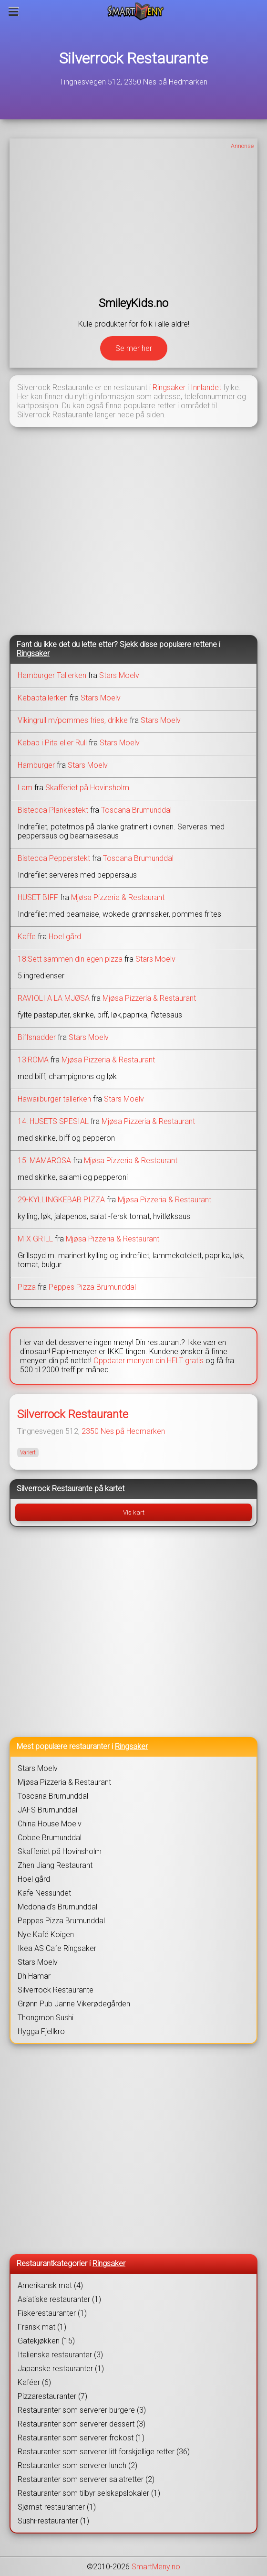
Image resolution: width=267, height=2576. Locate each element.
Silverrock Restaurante (133, 58)
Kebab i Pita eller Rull (52, 742)
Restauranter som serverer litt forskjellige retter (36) (104, 2451)
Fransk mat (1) (42, 2327)
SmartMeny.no (156, 2566)
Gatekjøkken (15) (46, 2340)
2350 (90, 1431)
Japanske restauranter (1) (61, 2368)
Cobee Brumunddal (50, 1837)
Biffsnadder (37, 1037)
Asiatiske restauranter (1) (59, 2299)
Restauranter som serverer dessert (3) (81, 2423)
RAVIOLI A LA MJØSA (54, 998)
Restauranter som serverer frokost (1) (81, 2437)
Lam (25, 787)
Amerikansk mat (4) (50, 2285)
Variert (28, 1452)
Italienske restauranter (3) (60, 2354)
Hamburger (36, 765)
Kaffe (27, 936)
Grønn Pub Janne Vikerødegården (74, 2003)
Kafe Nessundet (44, 1893)
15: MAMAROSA (44, 1160)
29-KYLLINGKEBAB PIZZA (61, 1199)
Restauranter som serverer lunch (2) (77, 2465)
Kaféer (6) (34, 2382)
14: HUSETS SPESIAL (53, 1121)
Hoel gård (65, 936)
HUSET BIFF (38, 897)
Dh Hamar (34, 1976)
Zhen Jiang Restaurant (55, 1865)
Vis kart (133, 1512)
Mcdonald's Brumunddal (57, 1906)
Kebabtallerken (43, 697)
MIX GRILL (35, 1238)
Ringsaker (169, 387)
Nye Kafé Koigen (46, 1934)
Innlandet (206, 387)
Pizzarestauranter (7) (52, 2396)
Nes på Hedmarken (133, 1431)
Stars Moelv (119, 675)
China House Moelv (50, 1823)
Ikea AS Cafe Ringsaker (57, 1948)
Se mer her (133, 348)
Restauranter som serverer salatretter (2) (86, 2479)
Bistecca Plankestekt (53, 810)
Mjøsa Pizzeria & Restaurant (117, 897)
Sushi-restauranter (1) (53, 2520)
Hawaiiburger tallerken (54, 1098)
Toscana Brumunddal (136, 810)
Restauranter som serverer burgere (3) (82, 2410)
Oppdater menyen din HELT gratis (148, 1360)
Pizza (27, 1287)
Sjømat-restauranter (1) (57, 2507)
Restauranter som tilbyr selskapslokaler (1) (89, 2493)
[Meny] (13, 11)
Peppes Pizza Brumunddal (92, 1287)
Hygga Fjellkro (41, 2031)
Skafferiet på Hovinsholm (87, 787)
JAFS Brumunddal (47, 1809)
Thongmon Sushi (45, 2017)
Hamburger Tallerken (52, 675)
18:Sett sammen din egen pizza (70, 959)
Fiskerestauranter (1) (52, 2313)
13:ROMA (33, 1059)
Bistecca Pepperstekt (54, 858)
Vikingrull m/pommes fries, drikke (73, 720)
